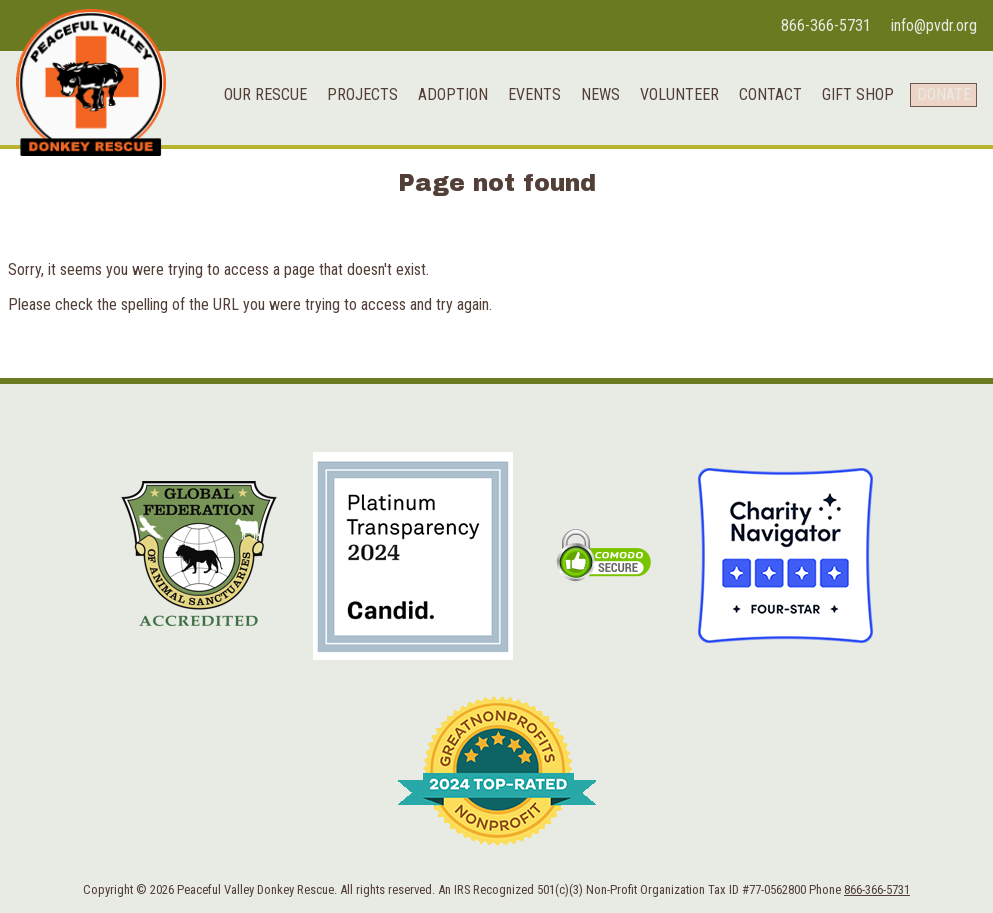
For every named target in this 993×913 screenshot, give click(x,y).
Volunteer (666, 101)
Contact (757, 101)
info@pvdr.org (934, 25)
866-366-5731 (826, 25)
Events (521, 101)
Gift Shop (845, 101)
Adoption (440, 101)
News (587, 101)
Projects (349, 101)
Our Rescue (252, 101)
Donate (937, 101)
